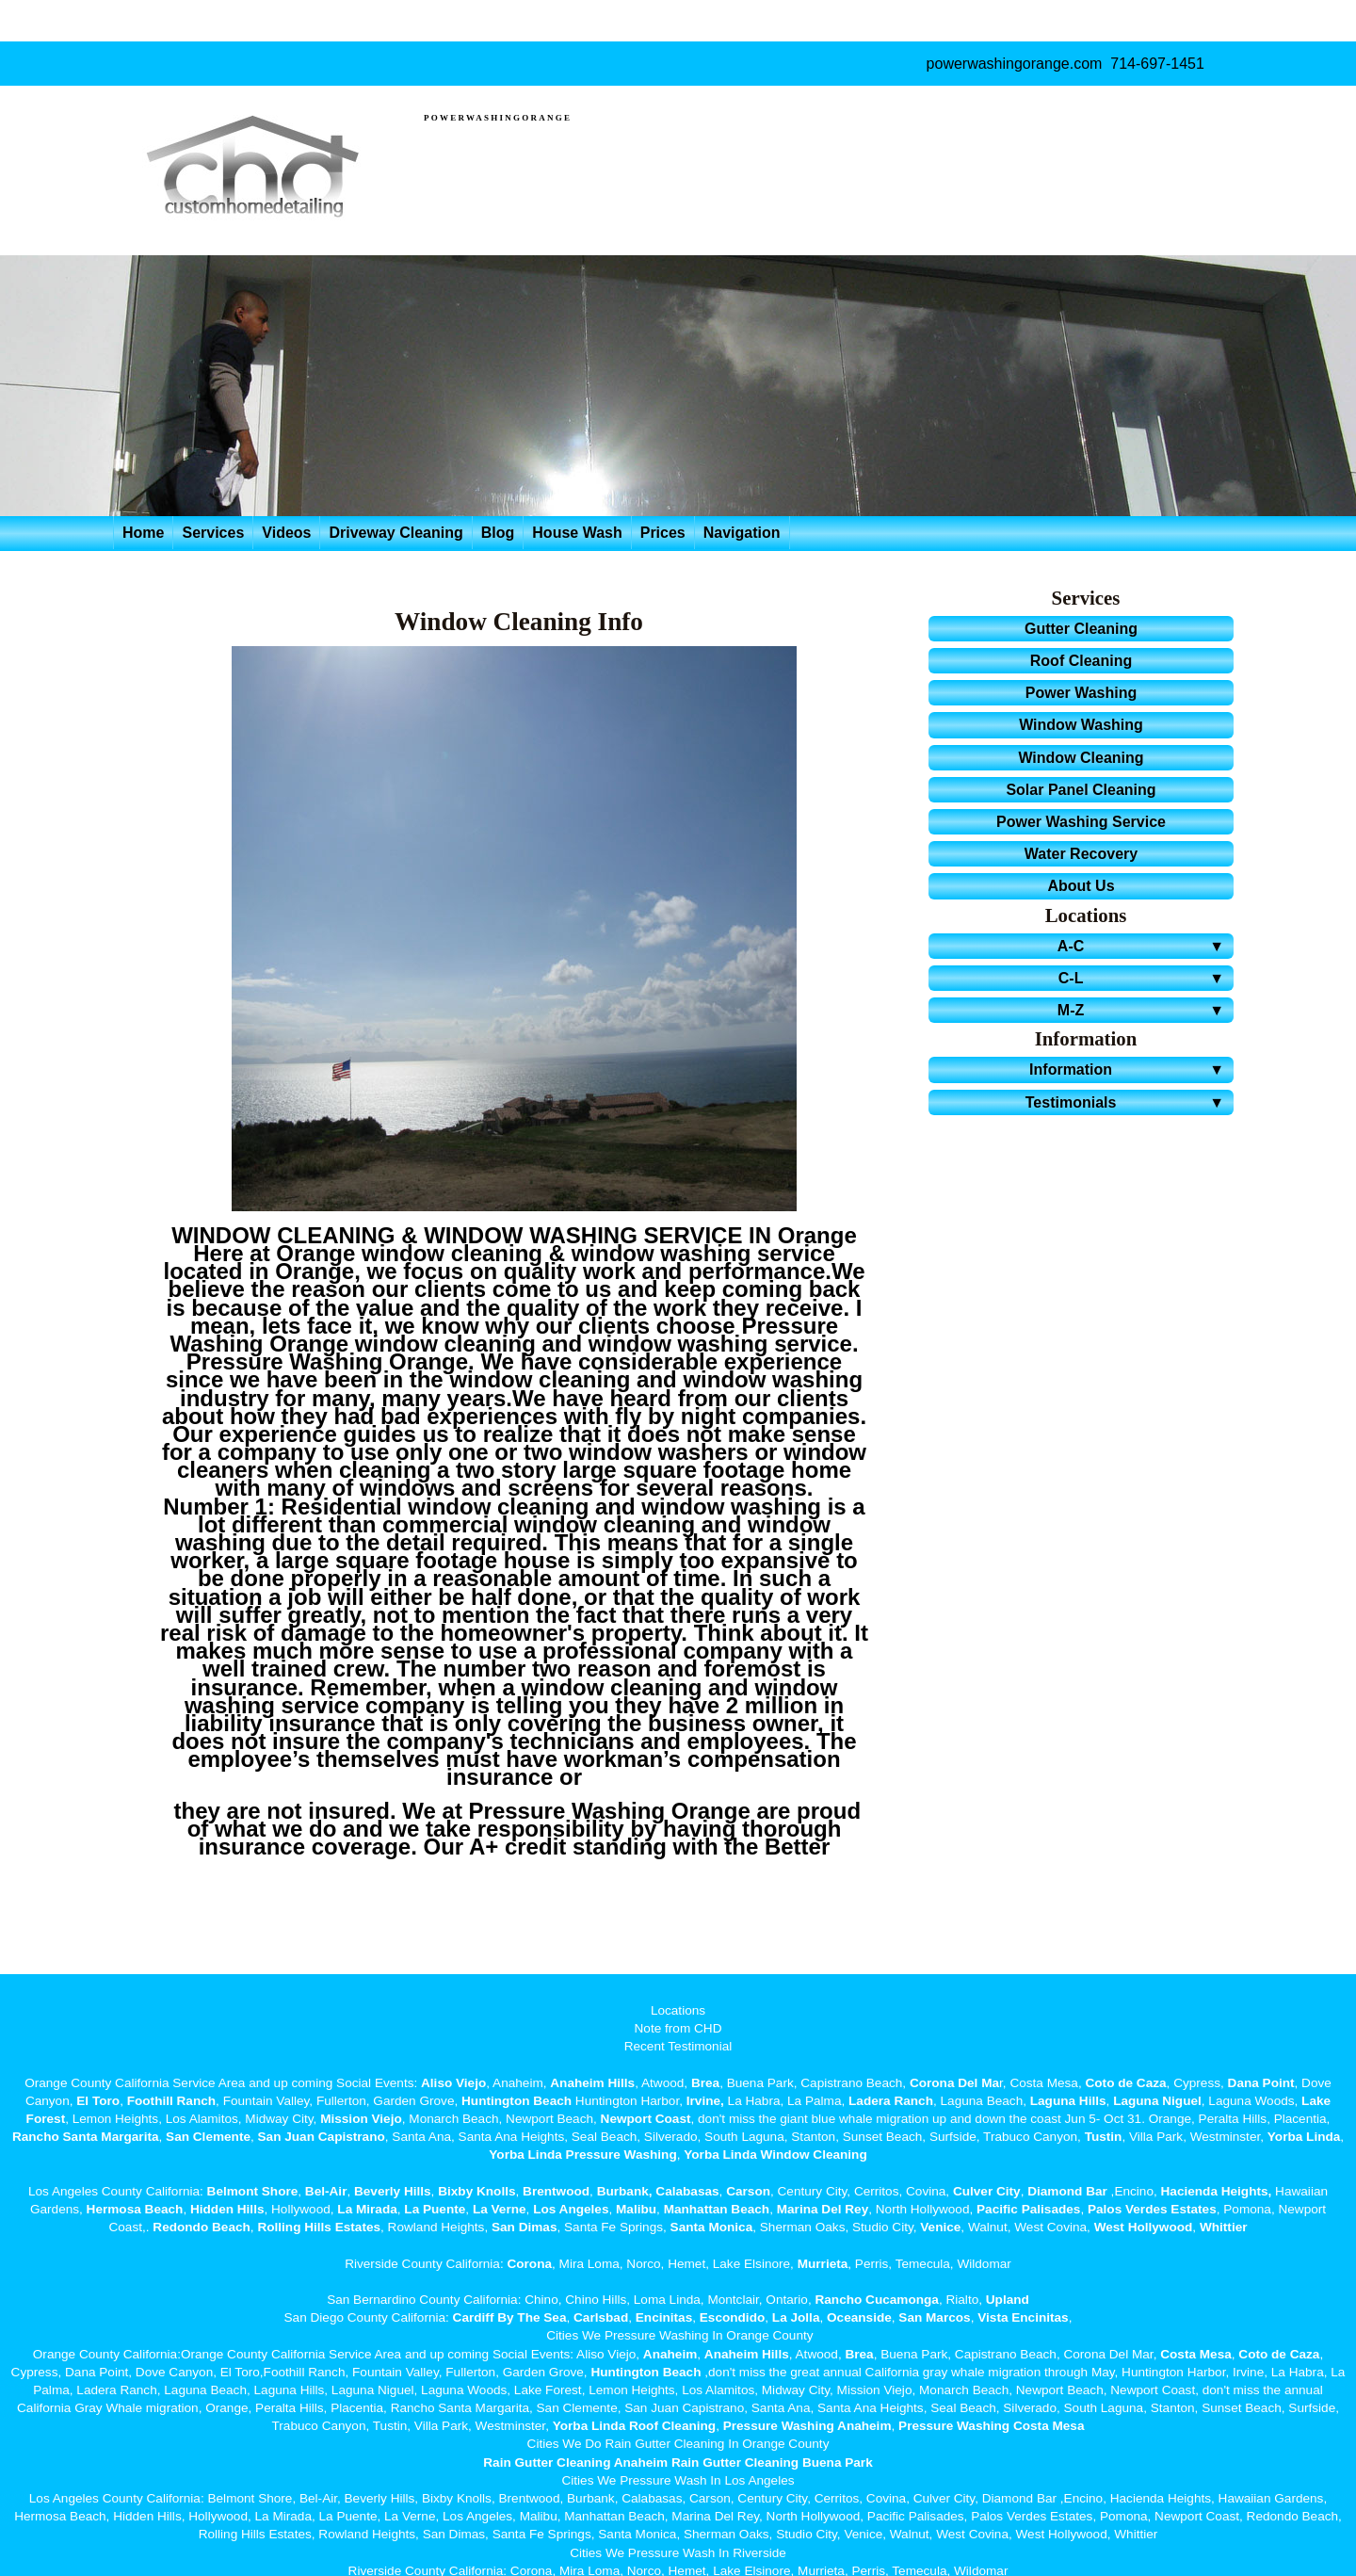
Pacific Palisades (1028, 2209)
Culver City (987, 2191)
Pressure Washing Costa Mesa (991, 2426)
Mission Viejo (361, 2119)
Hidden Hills (227, 2209)
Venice (940, 2227)
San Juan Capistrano (321, 2137)
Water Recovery (1081, 854)
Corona (529, 2264)
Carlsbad (600, 2317)
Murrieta (823, 2264)
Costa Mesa (1196, 2354)
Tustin (1101, 2137)
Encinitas (664, 2317)
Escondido (730, 2317)
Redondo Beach (201, 2227)
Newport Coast (646, 2119)
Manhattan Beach (717, 2209)
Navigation (742, 533)
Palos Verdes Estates (1152, 2209)
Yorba (1285, 2137)
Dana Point (1261, 2083)
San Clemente (208, 2137)
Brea (705, 2083)
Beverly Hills (390, 2191)
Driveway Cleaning (395, 533)
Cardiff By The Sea (510, 2317)
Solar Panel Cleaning (1080, 790)
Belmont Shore (253, 2191)
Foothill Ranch (171, 2101)
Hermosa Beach (135, 2209)
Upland (1007, 2299)
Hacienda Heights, (1216, 2191)
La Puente (434, 2209)
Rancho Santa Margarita (85, 2137)
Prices (663, 533)
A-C (1143, 946)
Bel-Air (326, 2191)
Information (1129, 1069)
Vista (992, 2317)
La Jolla (796, 2317)
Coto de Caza (1125, 2083)
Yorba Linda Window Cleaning (775, 2154)
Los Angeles (570, 2209)
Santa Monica (711, 2227)
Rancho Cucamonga (876, 2299)
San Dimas (524, 2227)
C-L (1144, 978)
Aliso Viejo (453, 2083)
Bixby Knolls (476, 2191)
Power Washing (1081, 693)
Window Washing (1081, 725)
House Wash (577, 533)
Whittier (1224, 2227)
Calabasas (686, 2191)
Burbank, (625, 2191)
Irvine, (705, 2101)
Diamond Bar (1067, 2191)
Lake (1314, 2101)
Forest (46, 2119)
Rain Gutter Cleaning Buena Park (772, 2462)
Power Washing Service (1081, 822)
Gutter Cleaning (1081, 629)
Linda (1323, 2137)
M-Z (1143, 1010)
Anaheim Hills (592, 2083)
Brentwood (556, 2191)
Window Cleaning (1080, 758)
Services (213, 533)
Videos (286, 533)
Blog (498, 533)
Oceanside (859, 2317)
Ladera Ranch (890, 2101)
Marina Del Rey (822, 2209)
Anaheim (670, 2354)
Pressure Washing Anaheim (807, 2426)
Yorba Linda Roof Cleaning (634, 2426)
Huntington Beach (516, 2101)
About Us (1080, 886)
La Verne (499, 2209)
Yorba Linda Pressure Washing (582, 2154)
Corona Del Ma (954, 2083)
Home (143, 533)
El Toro (97, 2101)
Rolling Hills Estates (318, 2227)
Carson (748, 2191)
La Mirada (366, 2209)
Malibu (636, 2209)
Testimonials (1127, 1102)
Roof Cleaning (1081, 661)
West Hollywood (1143, 2227)
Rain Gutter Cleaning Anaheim (575, 2462)
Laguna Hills (1068, 2101)
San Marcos (934, 2317)
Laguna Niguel (1157, 2101)
